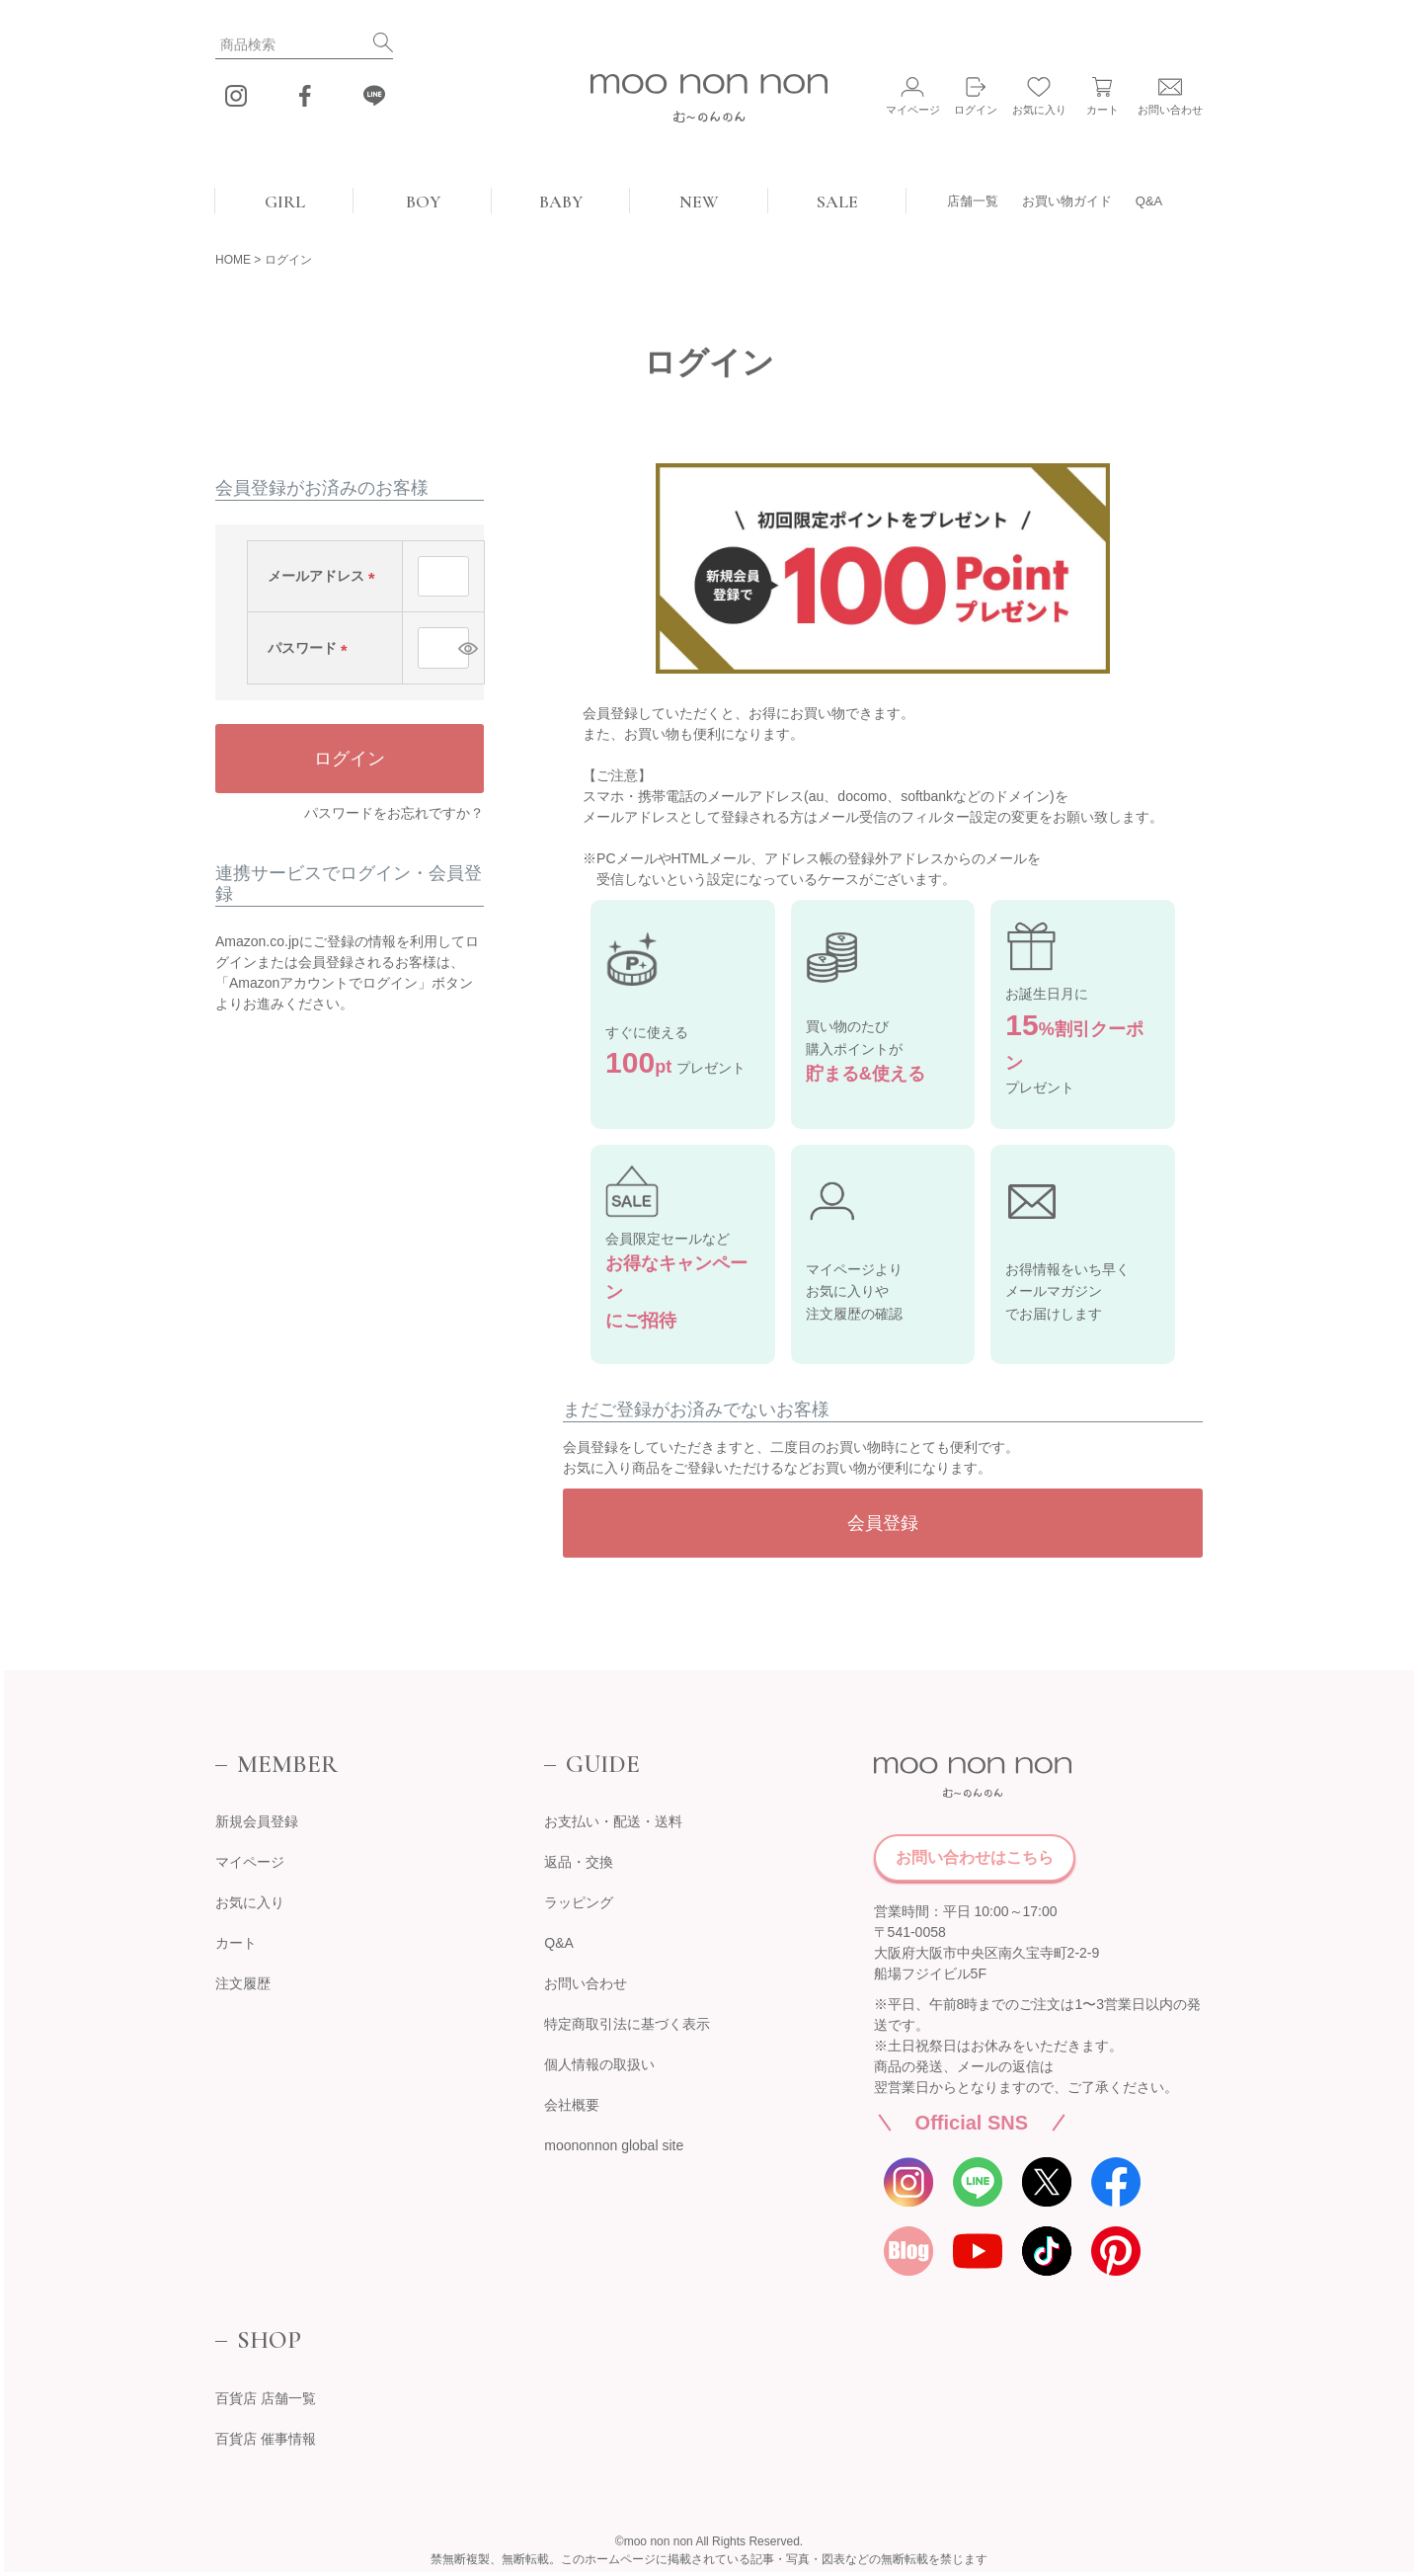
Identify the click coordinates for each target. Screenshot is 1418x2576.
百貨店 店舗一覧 (265, 2398)
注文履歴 (243, 1983)
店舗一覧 (972, 201)
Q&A (1149, 201)
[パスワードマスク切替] (460, 648)
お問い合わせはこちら (975, 1857)
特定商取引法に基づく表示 (627, 2024)
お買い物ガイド (1067, 201)
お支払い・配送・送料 (613, 1821)
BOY (423, 201)
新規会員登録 (256, 1821)
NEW (699, 201)
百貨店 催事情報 (265, 2439)
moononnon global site (613, 2145)
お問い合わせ (585, 1983)
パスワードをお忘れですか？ (394, 813)
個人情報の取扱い (599, 2064)
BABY (561, 201)
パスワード (311, 648)
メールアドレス (325, 576)
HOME (233, 260)
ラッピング (578, 1902)
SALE (837, 201)
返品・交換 (578, 1862)
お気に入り (249, 1902)
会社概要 (571, 2105)
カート (236, 1943)
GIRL (285, 201)
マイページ (249, 1862)
